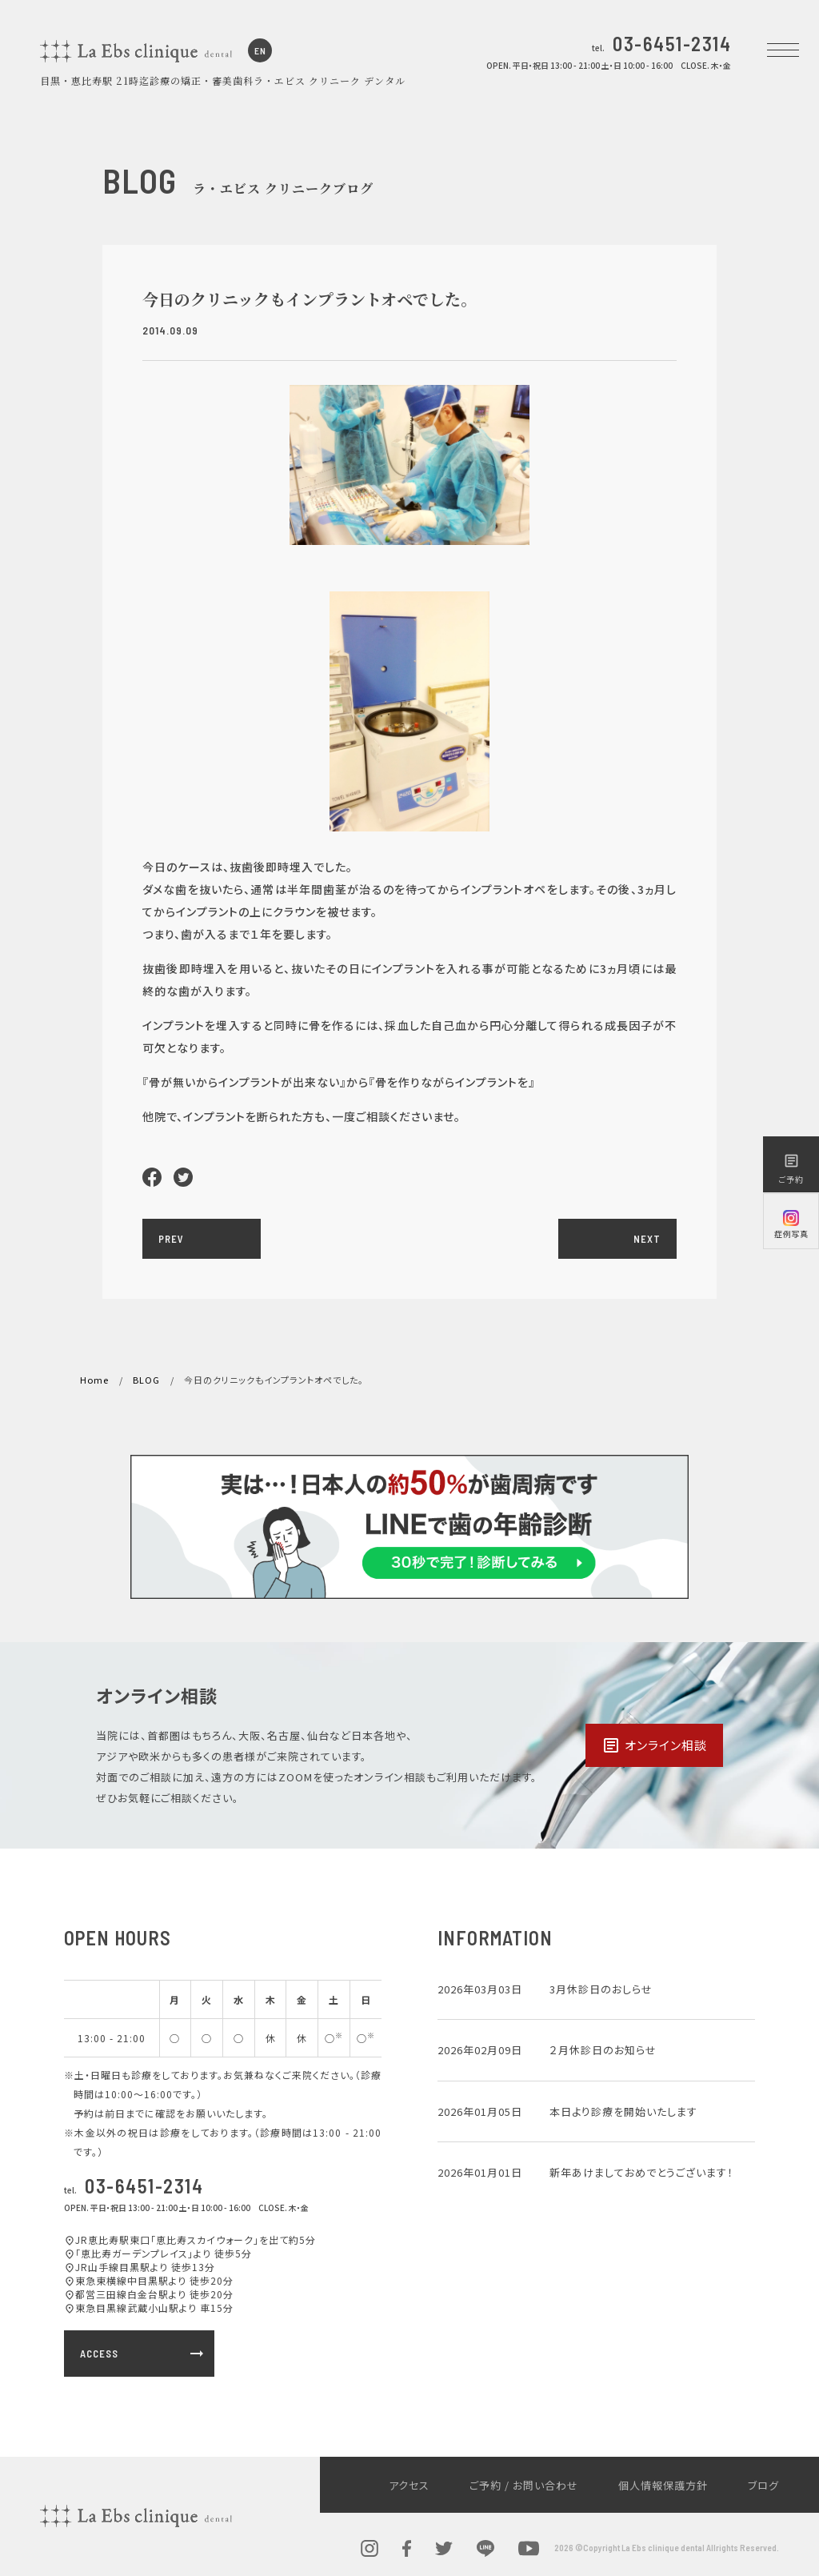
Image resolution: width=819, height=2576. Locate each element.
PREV (171, 1238)
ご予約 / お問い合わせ (523, 2485)
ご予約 (791, 1168)
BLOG (146, 1379)
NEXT (647, 1238)
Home (94, 1379)
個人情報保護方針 (663, 2485)
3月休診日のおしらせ (601, 1989)
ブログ (763, 2485)
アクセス (409, 2485)
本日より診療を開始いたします (623, 2111)
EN (260, 50)
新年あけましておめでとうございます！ (641, 2172)
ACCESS (143, 2353)
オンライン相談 (654, 1745)
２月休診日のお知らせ (603, 2049)
